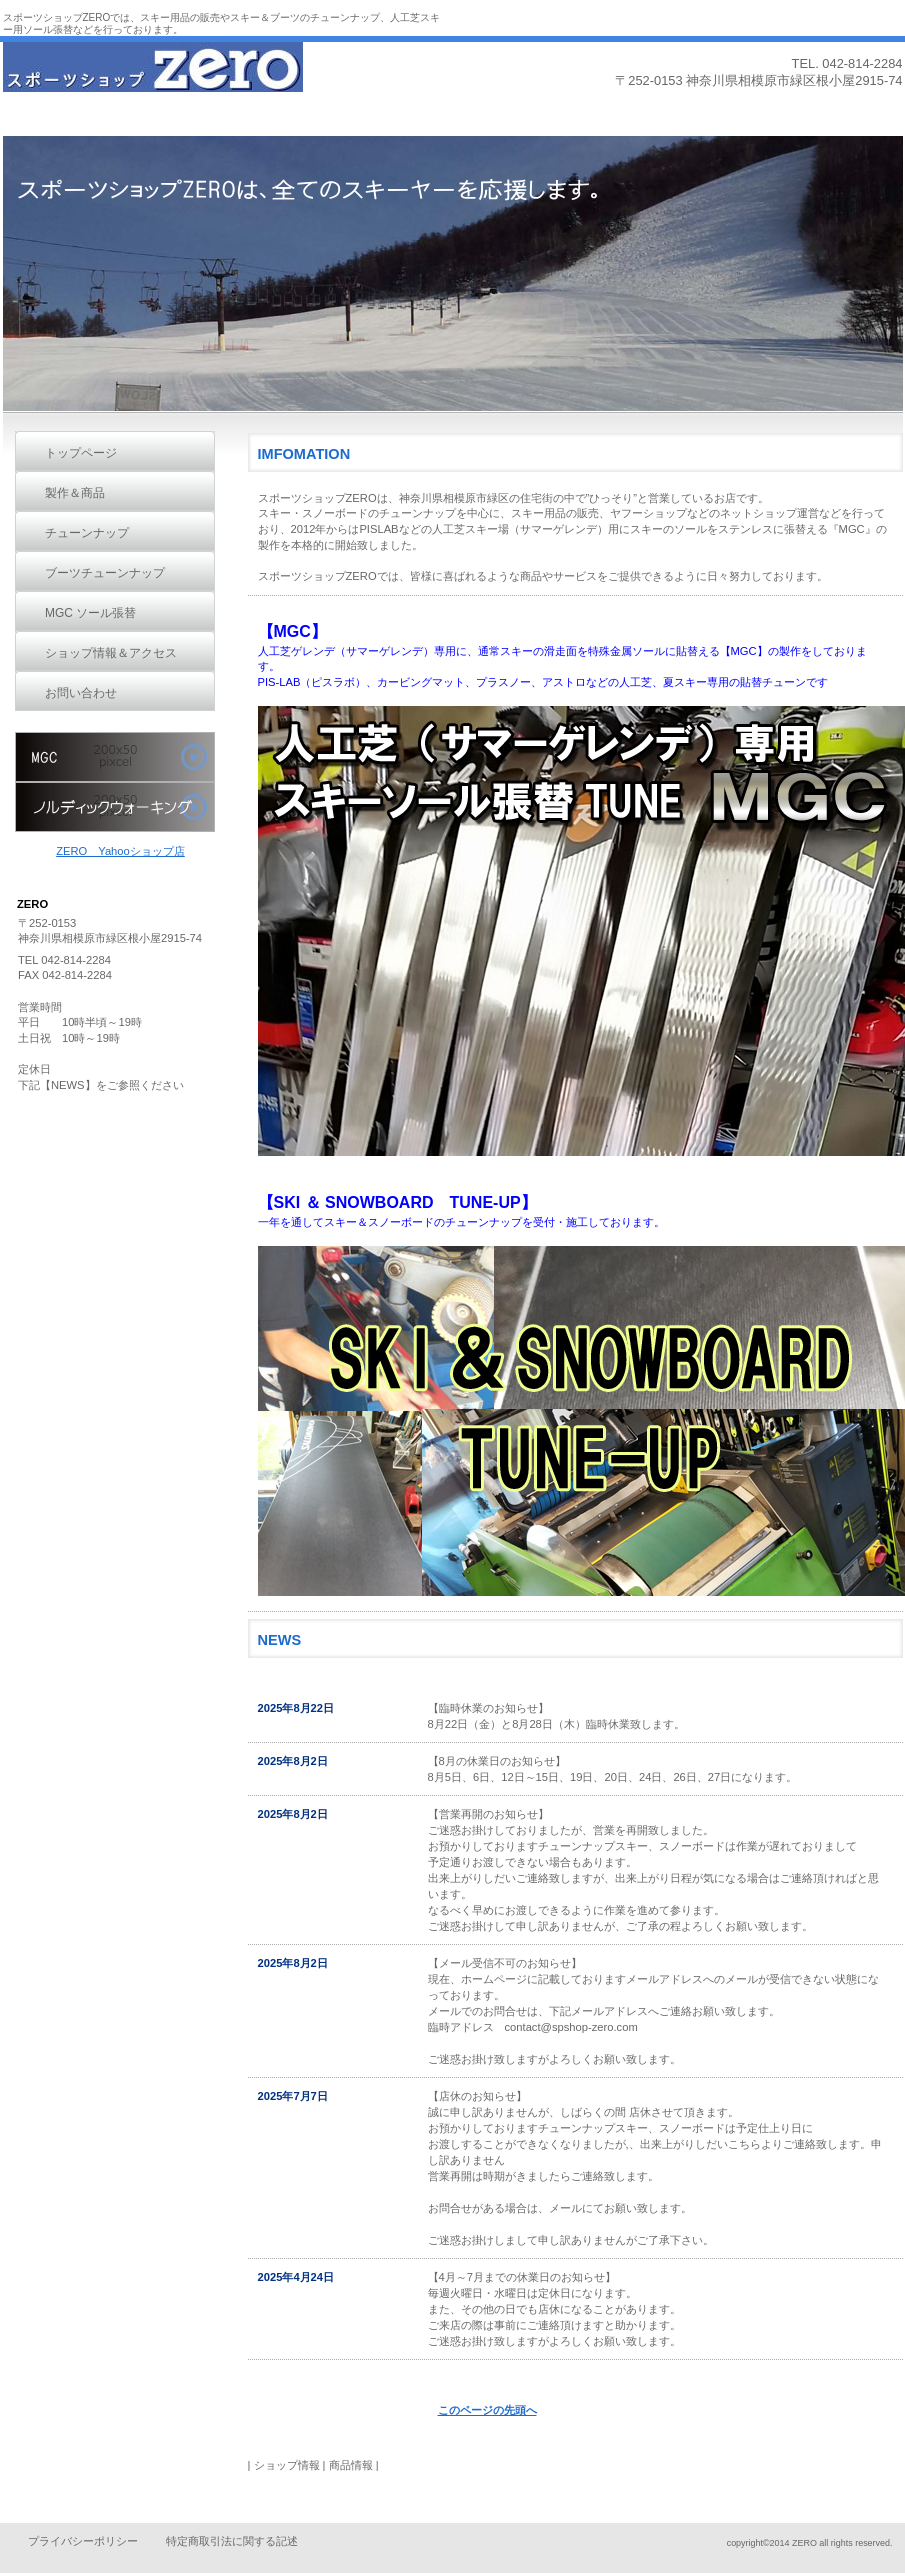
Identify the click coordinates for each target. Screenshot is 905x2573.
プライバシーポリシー (83, 2541)
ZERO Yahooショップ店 (120, 851)
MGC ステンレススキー (115, 757)
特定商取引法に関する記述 (232, 2541)
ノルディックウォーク (115, 807)
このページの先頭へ (487, 2410)
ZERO (153, 77)
